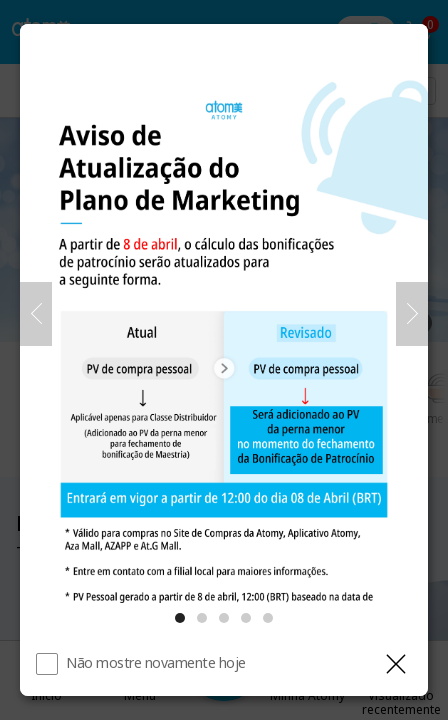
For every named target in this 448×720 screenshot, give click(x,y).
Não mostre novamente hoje (156, 662)
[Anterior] (36, 314)
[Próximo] (412, 314)
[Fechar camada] (396, 664)
